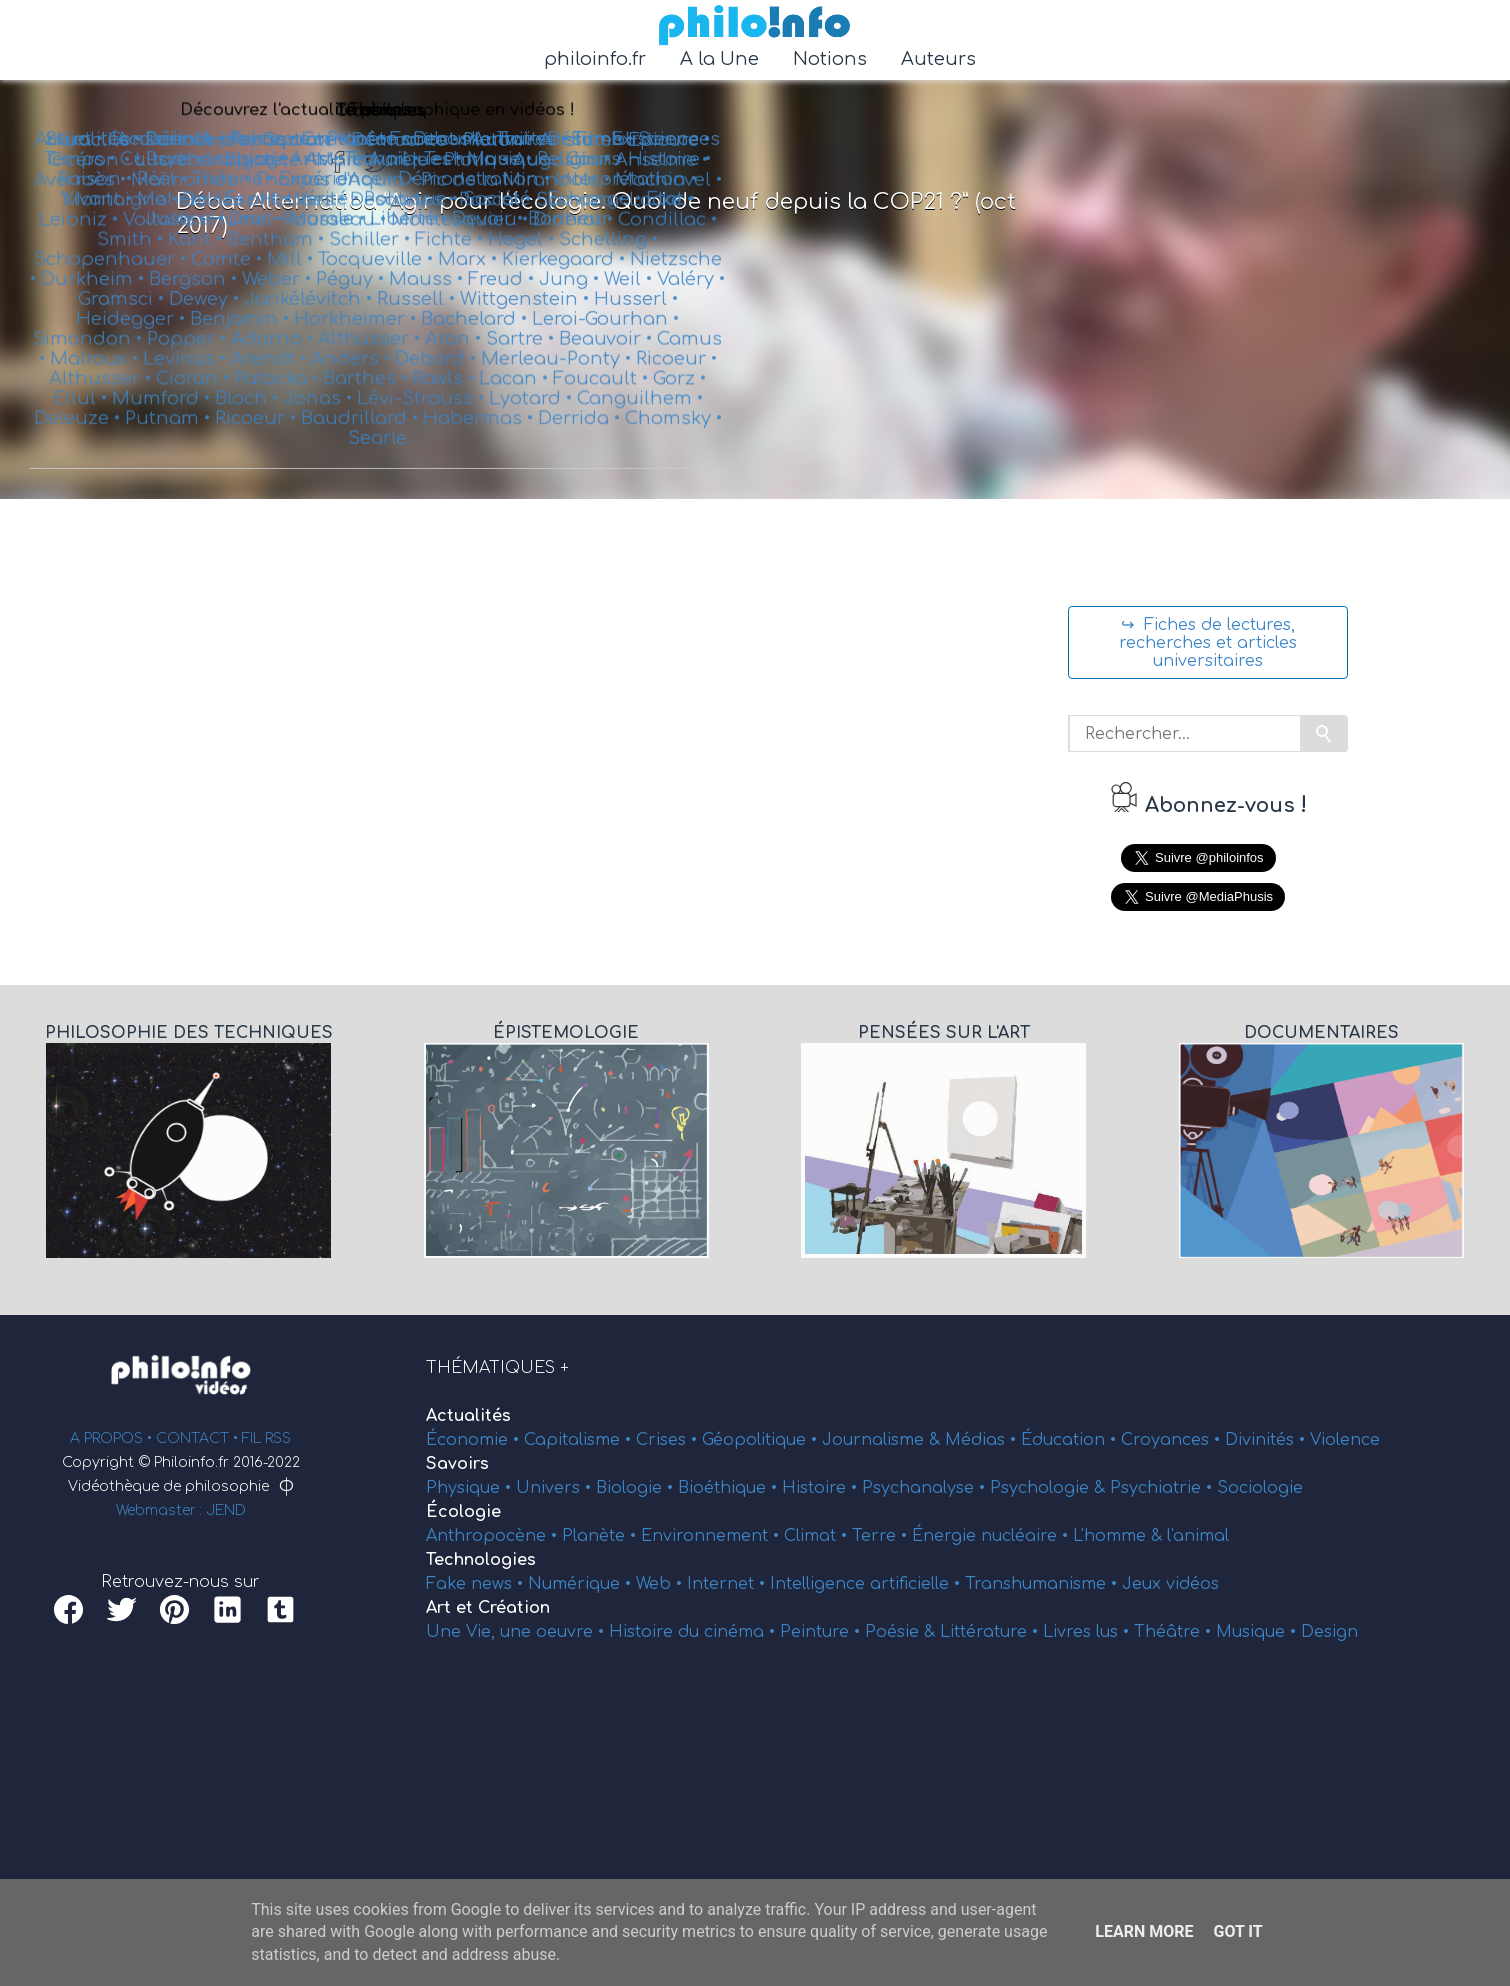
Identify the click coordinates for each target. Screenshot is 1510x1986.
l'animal (1198, 1536)
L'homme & (1120, 1536)
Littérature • (991, 1632)
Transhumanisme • (1043, 1584)
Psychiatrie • (1163, 1488)
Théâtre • (1175, 1632)
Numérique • (582, 1584)
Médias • (983, 1440)
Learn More (1144, 1931)
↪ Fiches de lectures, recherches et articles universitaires (1208, 643)
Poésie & (902, 1632)
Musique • (1258, 1632)
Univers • (556, 1488)
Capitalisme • (580, 1440)
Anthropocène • (494, 1536)
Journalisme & (883, 1440)
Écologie (463, 1512)
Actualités (468, 1416)
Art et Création (488, 1608)
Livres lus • (1088, 1632)
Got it (1237, 1931)
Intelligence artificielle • (867, 1584)
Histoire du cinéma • (694, 1632)
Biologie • (637, 1488)
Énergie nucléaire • (992, 1536)
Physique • (471, 1488)
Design (1329, 1632)
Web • (661, 1584)
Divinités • (1267, 1440)
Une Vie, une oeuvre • (517, 1632)
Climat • (818, 1536)
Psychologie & (1050, 1488)
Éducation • (1071, 1440)
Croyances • (1173, 1440)
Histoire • (822, 1488)
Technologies (481, 1560)
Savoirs (457, 1464)
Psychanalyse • (926, 1488)
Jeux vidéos (1170, 1584)
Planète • (601, 1536)
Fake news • (477, 1584)
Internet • (728, 1584)
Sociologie (1260, 1488)
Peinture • (822, 1632)
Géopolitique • (762, 1440)
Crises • (669, 1440)
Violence (1345, 1440)
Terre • (882, 1536)
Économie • (475, 1440)
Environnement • (712, 1536)
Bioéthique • (730, 1488)
